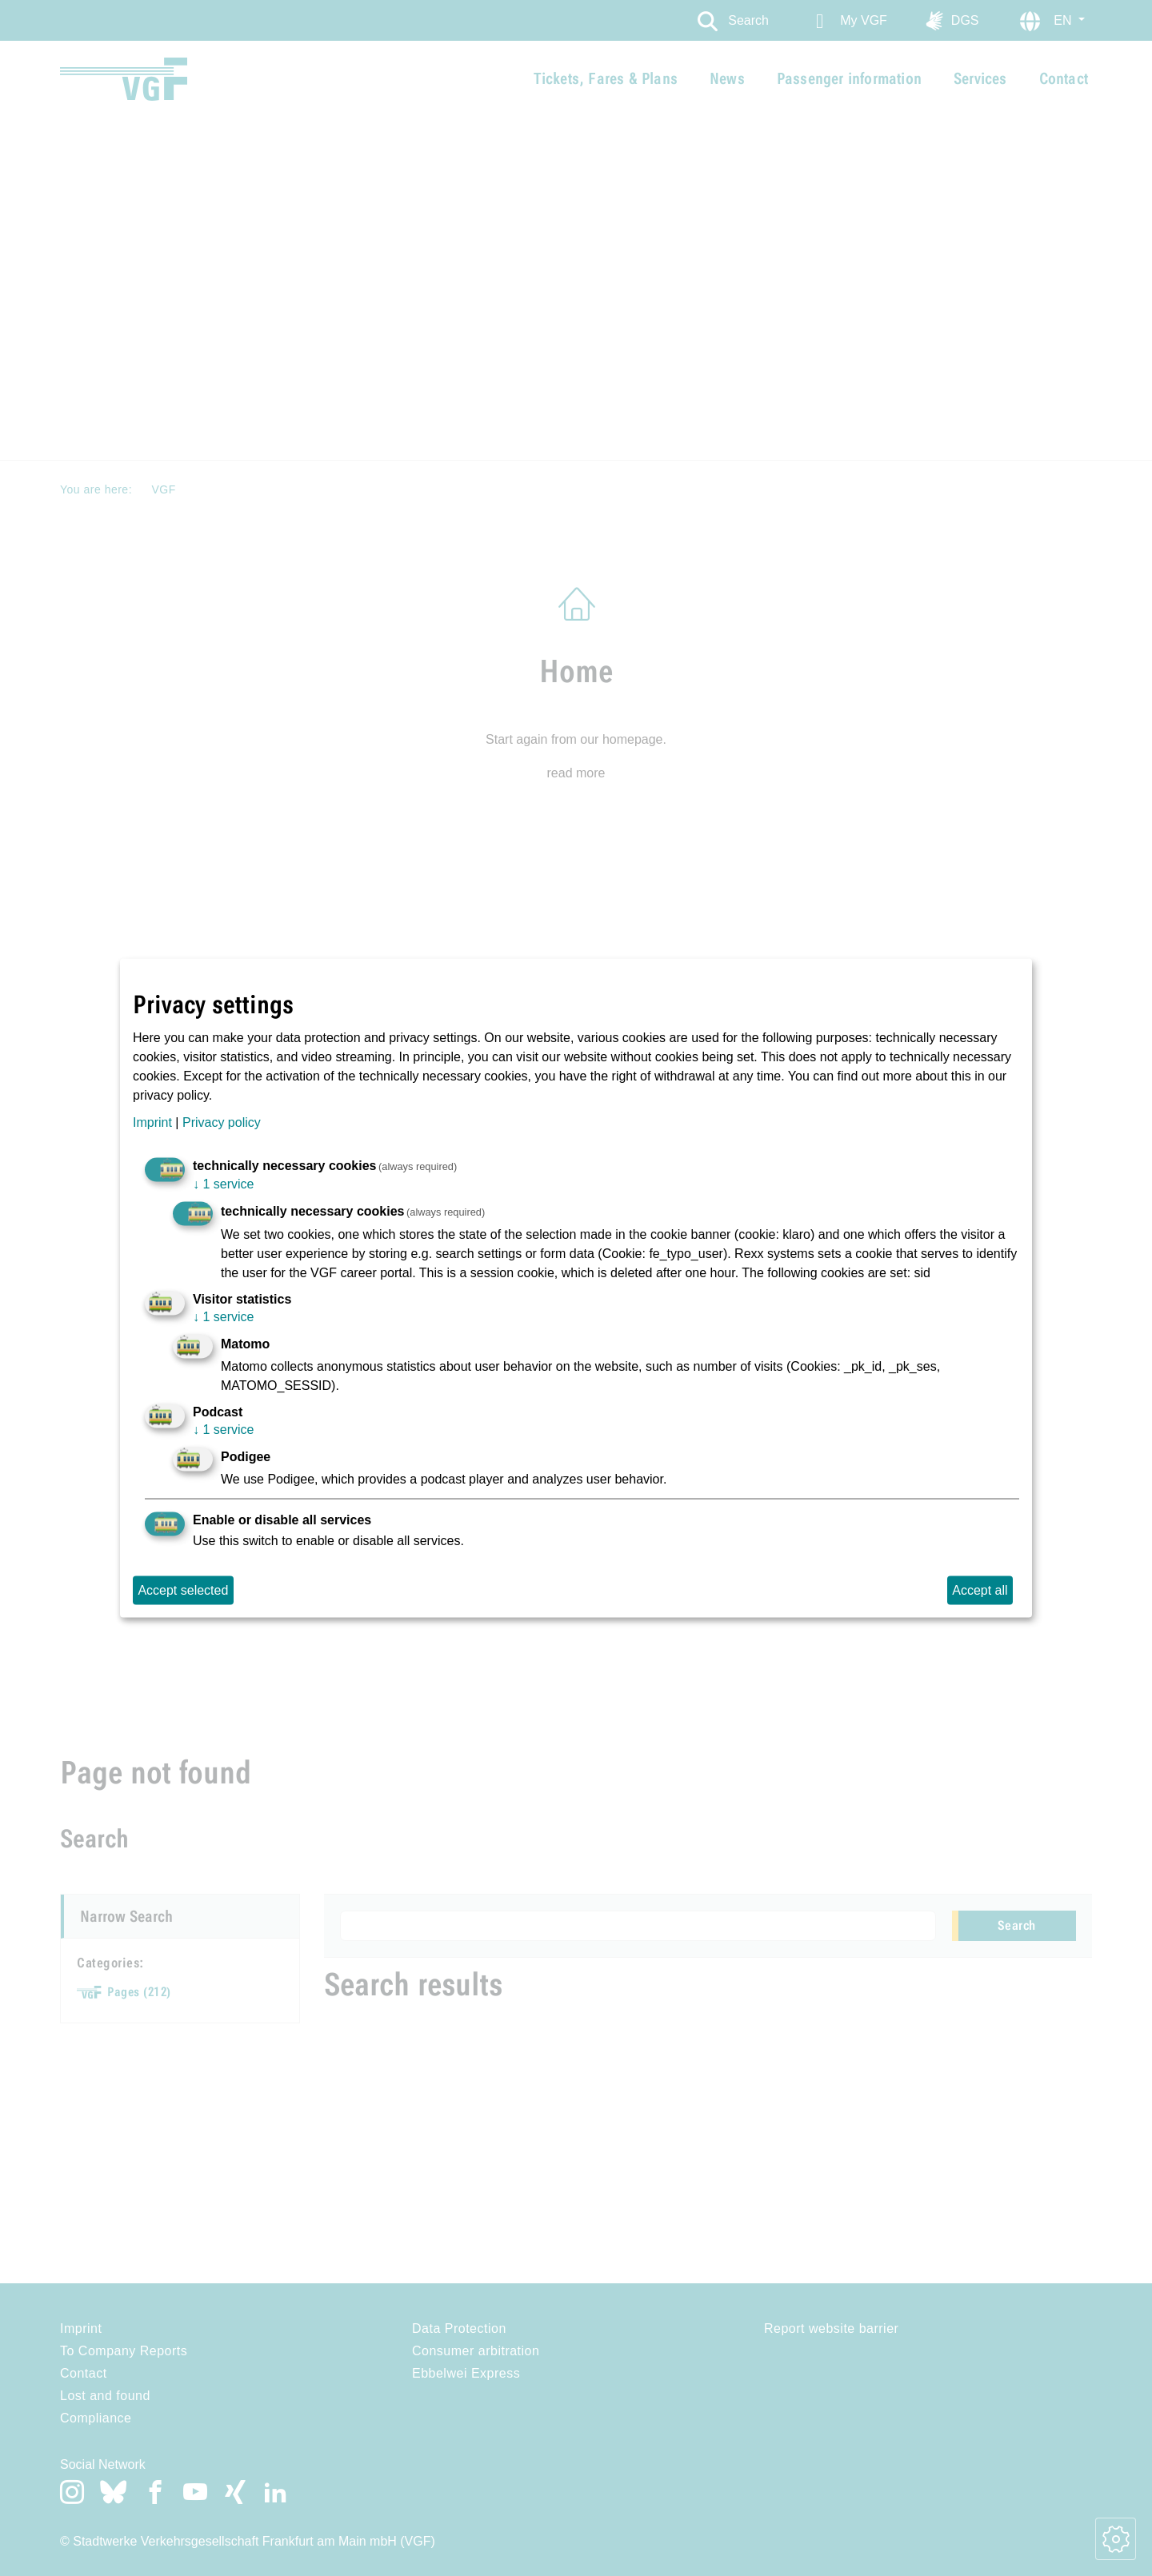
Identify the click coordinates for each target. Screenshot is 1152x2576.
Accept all (979, 1590)
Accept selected (183, 1590)
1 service (223, 1184)
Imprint (152, 1122)
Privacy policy (221, 1122)
